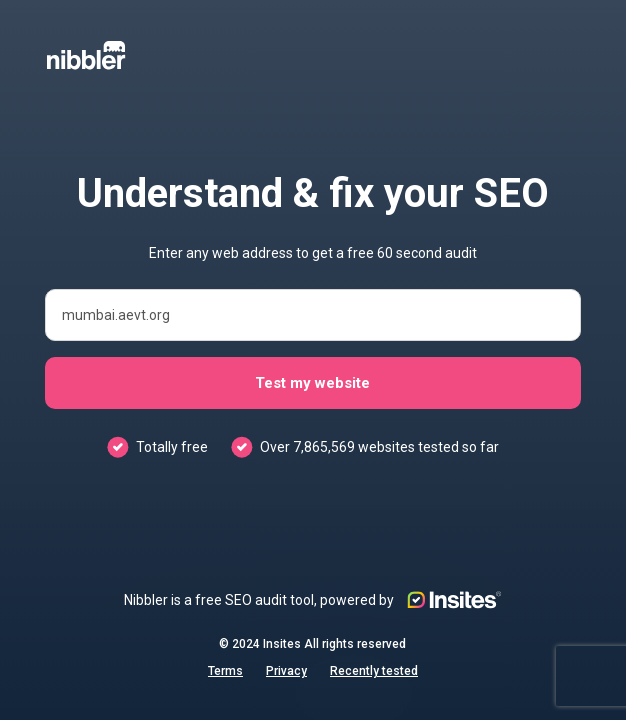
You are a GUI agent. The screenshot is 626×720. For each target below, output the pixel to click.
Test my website (312, 383)
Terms (225, 671)
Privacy (286, 671)
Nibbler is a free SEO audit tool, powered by (313, 600)
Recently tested (374, 671)
